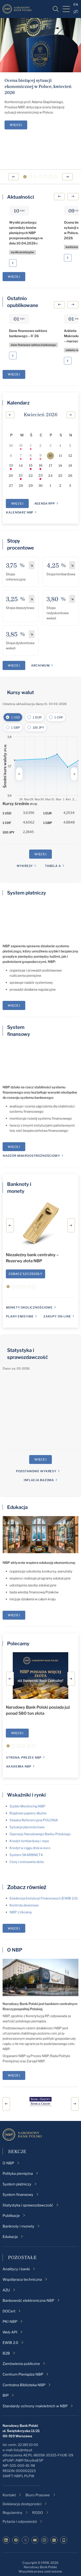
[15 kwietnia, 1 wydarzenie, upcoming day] (30, 465)
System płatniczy (26, 893)
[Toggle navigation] (66, 9)
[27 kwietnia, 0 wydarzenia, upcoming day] (10, 485)
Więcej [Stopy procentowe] (14, 665)
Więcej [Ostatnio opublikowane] (14, 374)
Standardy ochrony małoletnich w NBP (35, 2406)
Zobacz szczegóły (25, 1274)
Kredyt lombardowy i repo (29, 1841)
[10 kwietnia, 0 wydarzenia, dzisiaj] (50, 455)
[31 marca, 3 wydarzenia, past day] (20, 445)
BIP (6, 2395)
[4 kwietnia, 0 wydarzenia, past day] (60, 445)
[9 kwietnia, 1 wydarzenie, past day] (40, 455)
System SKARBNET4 (26, 1855)
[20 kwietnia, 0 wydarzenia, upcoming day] (10, 475)
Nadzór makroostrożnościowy (31, 1155)
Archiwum (40, 665)
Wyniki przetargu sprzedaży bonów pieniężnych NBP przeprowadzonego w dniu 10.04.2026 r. (26, 232)
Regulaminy (12, 2512)
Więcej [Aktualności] (14, 276)
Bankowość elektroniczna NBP (28, 2300)
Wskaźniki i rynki (26, 1795)
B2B (6, 2353)
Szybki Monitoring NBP (27, 1806)
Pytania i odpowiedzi (20, 2521)
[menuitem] (75, 4)
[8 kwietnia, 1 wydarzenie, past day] (30, 455)
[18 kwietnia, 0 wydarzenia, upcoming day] (60, 465)
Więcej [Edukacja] (14, 1615)
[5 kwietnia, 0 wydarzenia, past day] (70, 445)
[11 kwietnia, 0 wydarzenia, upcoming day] (60, 455)
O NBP (14, 1950)
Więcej (17, 1733)
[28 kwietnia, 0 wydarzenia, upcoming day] (20, 485)
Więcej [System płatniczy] (14, 1005)
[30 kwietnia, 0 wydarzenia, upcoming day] (40, 485)
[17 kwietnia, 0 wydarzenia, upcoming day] (50, 465)
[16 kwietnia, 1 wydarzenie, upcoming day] (40, 465)
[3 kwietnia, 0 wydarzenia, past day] (50, 445)
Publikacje (11, 2215)
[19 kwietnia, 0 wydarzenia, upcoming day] (70, 465)
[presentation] (59, 196)
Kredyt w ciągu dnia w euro (30, 1848)
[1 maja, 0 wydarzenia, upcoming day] (50, 485)
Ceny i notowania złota (27, 1862)
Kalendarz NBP (19, 512)
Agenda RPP (44, 503)
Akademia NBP (18, 1766)
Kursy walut (20, 692)
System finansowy (18, 2194)
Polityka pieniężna (18, 2173)
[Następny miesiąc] (71, 415)
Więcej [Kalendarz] (17, 503)
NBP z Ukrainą (21, 1912)
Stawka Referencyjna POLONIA (34, 1820)
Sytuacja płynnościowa (27, 1827)
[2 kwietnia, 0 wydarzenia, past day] (40, 445)
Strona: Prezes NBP (23, 1757)
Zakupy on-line (57, 1316)
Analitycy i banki (16, 2269)
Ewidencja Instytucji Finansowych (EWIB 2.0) (44, 1898)
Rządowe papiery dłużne (28, 1813)
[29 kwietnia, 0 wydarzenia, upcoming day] (30, 485)
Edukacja (17, 1507)
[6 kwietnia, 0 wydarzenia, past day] (10, 455)
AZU (6, 2290)
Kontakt (9, 2495)
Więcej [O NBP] (14, 2075)
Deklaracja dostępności (22, 2504)
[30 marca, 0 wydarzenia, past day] (10, 445)
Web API (10, 2332)
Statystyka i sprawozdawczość (28, 2205)
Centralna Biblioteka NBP (24, 2385)
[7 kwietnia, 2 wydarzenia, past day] (20, 455)
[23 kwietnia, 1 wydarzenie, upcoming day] (40, 475)
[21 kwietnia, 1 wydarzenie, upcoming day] (20, 475)
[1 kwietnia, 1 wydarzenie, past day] (30, 445)
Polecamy (18, 1643)
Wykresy (25, 866)
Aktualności (20, 197)
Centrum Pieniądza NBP (23, 2374)
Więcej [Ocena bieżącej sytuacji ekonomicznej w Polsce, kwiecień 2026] (16, 125)
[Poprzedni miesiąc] (10, 415)
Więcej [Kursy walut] (40, 854)
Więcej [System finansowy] (14, 1147)
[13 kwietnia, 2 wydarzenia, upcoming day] (10, 465)
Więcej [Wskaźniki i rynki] (14, 1928)
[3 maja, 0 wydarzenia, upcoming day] (70, 485)
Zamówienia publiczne (21, 2363)
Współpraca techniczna (22, 2279)
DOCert (9, 2311)
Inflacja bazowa (39, 1480)
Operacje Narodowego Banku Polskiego (40, 1834)
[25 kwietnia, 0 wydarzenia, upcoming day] (60, 475)
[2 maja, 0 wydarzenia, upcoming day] (60, 485)
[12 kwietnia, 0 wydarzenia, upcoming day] (70, 455)
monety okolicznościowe (29, 1307)
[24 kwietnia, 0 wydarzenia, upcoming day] (50, 475)
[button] (75, 11)
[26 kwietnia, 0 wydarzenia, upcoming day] (70, 475)
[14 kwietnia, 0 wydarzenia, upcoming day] (20, 465)
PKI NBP (10, 2321)
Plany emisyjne (20, 1316)
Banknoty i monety (18, 2226)
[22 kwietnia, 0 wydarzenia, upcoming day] (30, 475)
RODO (37, 2512)
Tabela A (53, 866)
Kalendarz (18, 403)
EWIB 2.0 (10, 2342)
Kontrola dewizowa (24, 1905)
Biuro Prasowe (37, 2495)
